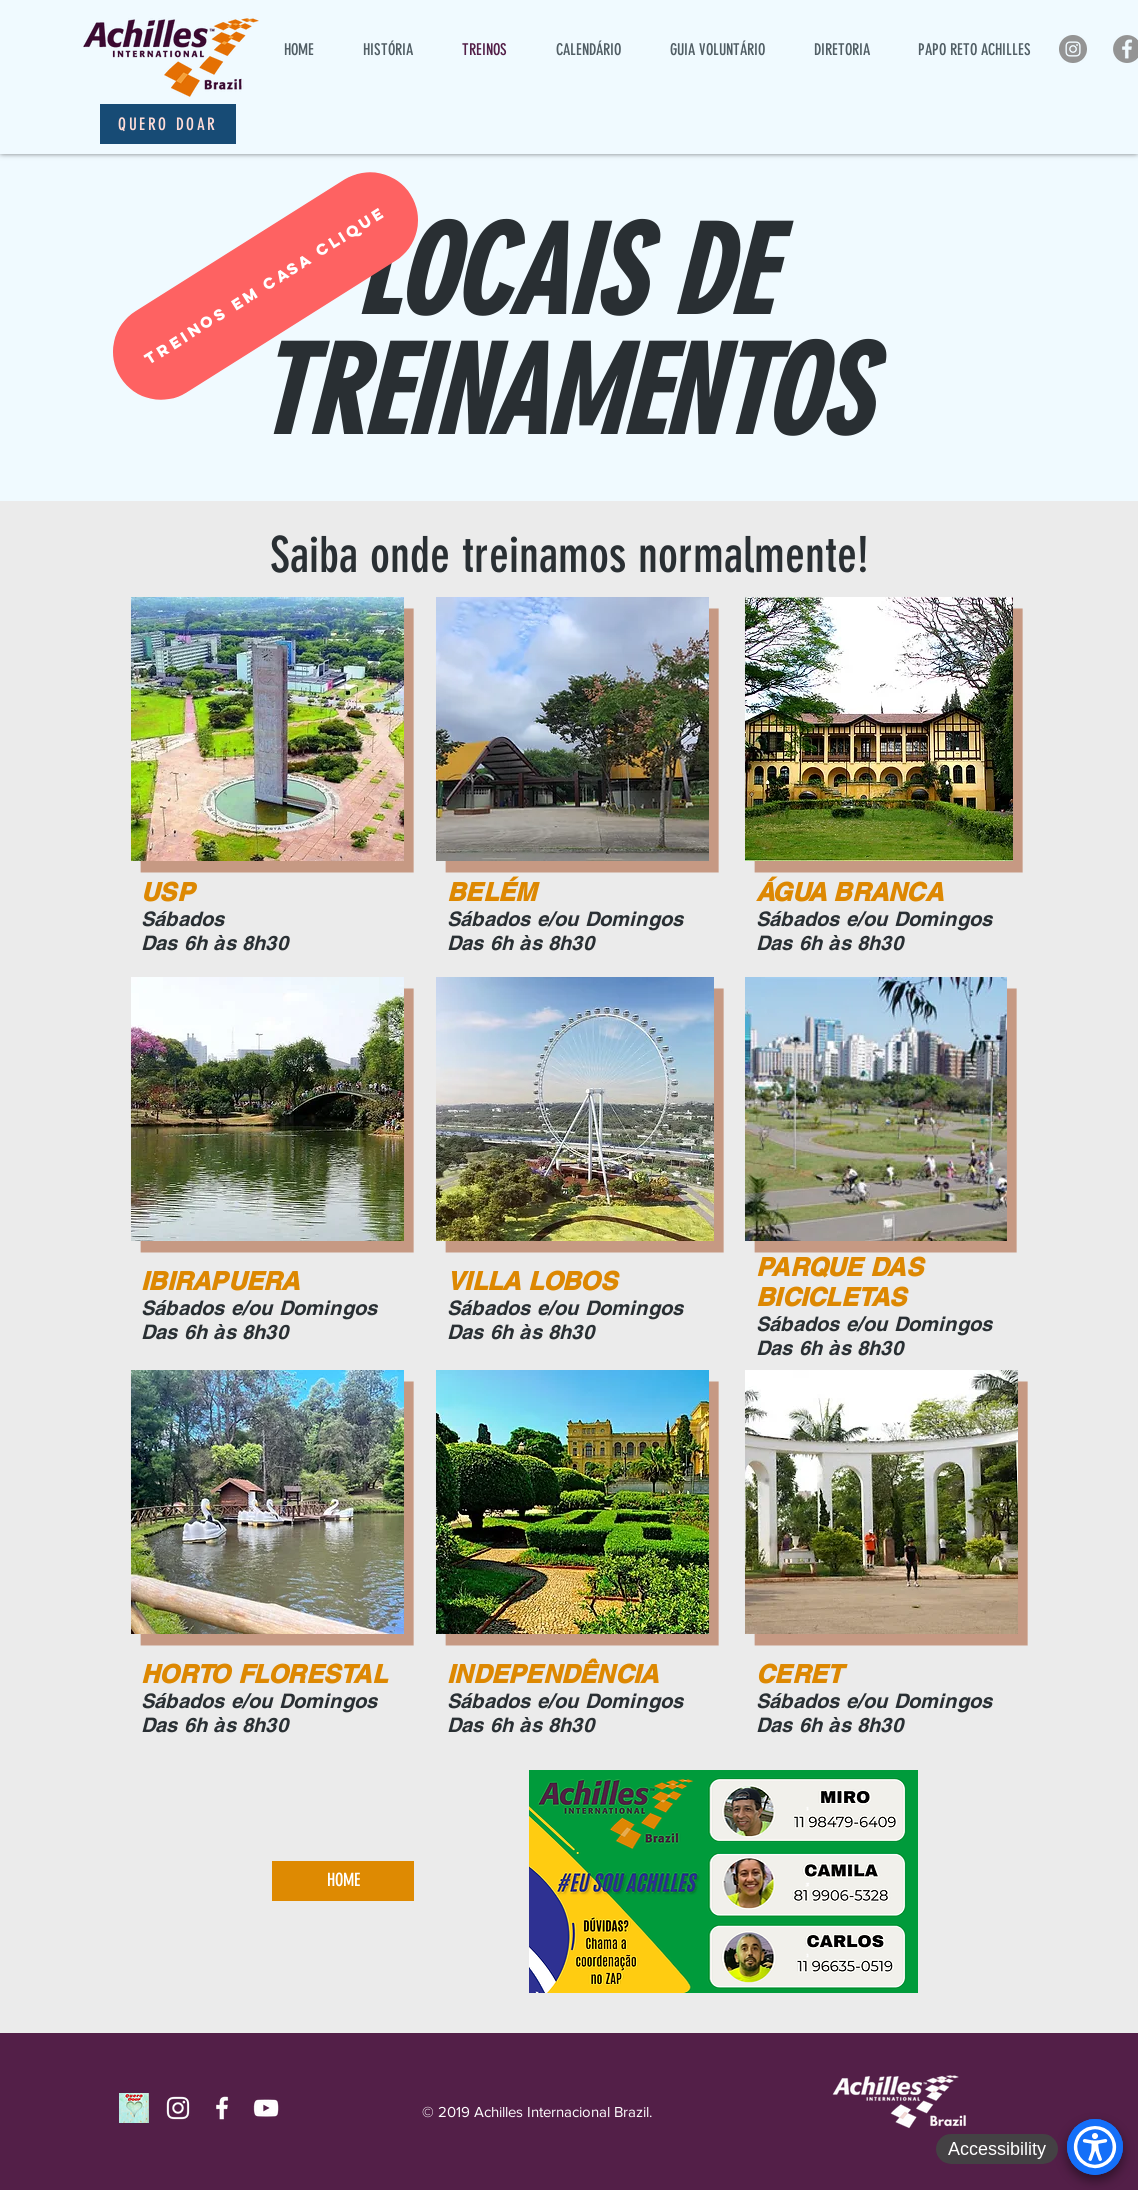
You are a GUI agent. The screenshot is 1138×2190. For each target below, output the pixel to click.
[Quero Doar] (168, 124)
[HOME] (343, 1881)
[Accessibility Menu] (1095, 2147)
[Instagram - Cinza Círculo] (1073, 49)
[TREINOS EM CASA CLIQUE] (265, 286)
